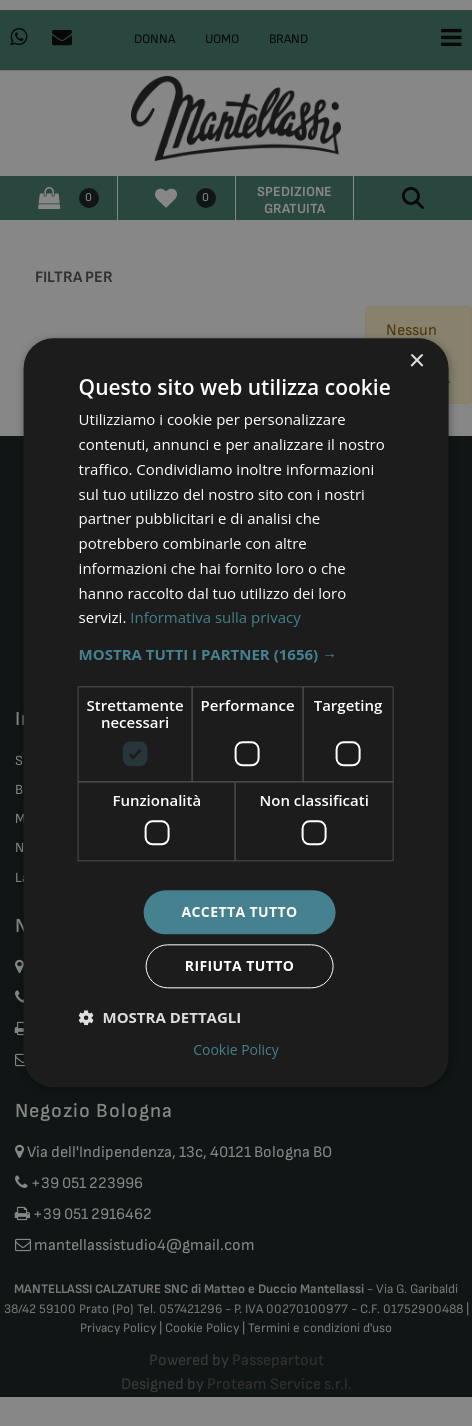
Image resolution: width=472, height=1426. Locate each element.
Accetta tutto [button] (239, 911)
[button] (236, 654)
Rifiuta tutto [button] (239, 966)
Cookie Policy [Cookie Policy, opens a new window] (236, 1051)
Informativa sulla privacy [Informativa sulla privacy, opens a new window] (215, 618)
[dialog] (236, 712)
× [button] (415, 361)
